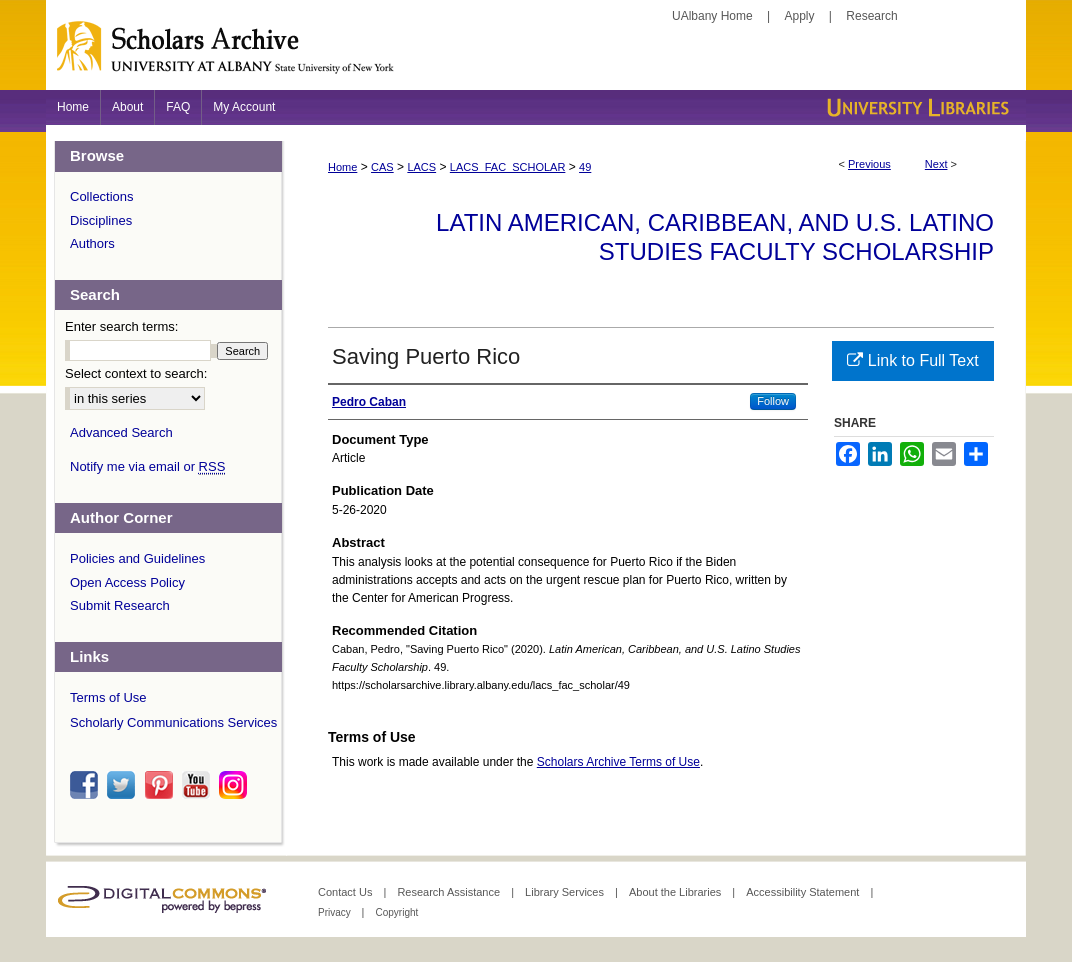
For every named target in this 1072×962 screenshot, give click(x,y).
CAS (382, 167)
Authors (92, 243)
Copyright (396, 912)
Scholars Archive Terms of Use (618, 762)
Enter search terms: (121, 326)
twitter (124, 785)
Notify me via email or (147, 467)
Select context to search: (136, 373)
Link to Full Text (912, 360)
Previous (869, 164)
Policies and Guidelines (137, 558)
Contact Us (346, 892)
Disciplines (101, 220)
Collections (102, 196)
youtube (199, 785)
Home (342, 167)
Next (936, 164)
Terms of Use (108, 697)
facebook (87, 785)
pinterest (162, 785)
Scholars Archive (536, 55)
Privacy (336, 912)
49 (585, 167)
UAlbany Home (712, 16)
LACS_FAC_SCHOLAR (508, 167)
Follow (773, 401)
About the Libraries (676, 892)
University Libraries (916, 107)
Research (871, 16)
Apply (800, 16)
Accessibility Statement (804, 892)
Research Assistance (450, 892)
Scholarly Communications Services (173, 722)
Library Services (566, 892)
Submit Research (120, 605)
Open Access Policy (127, 582)
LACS (421, 167)
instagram (236, 785)
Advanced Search (121, 432)
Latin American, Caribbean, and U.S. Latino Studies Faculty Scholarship (715, 237)
